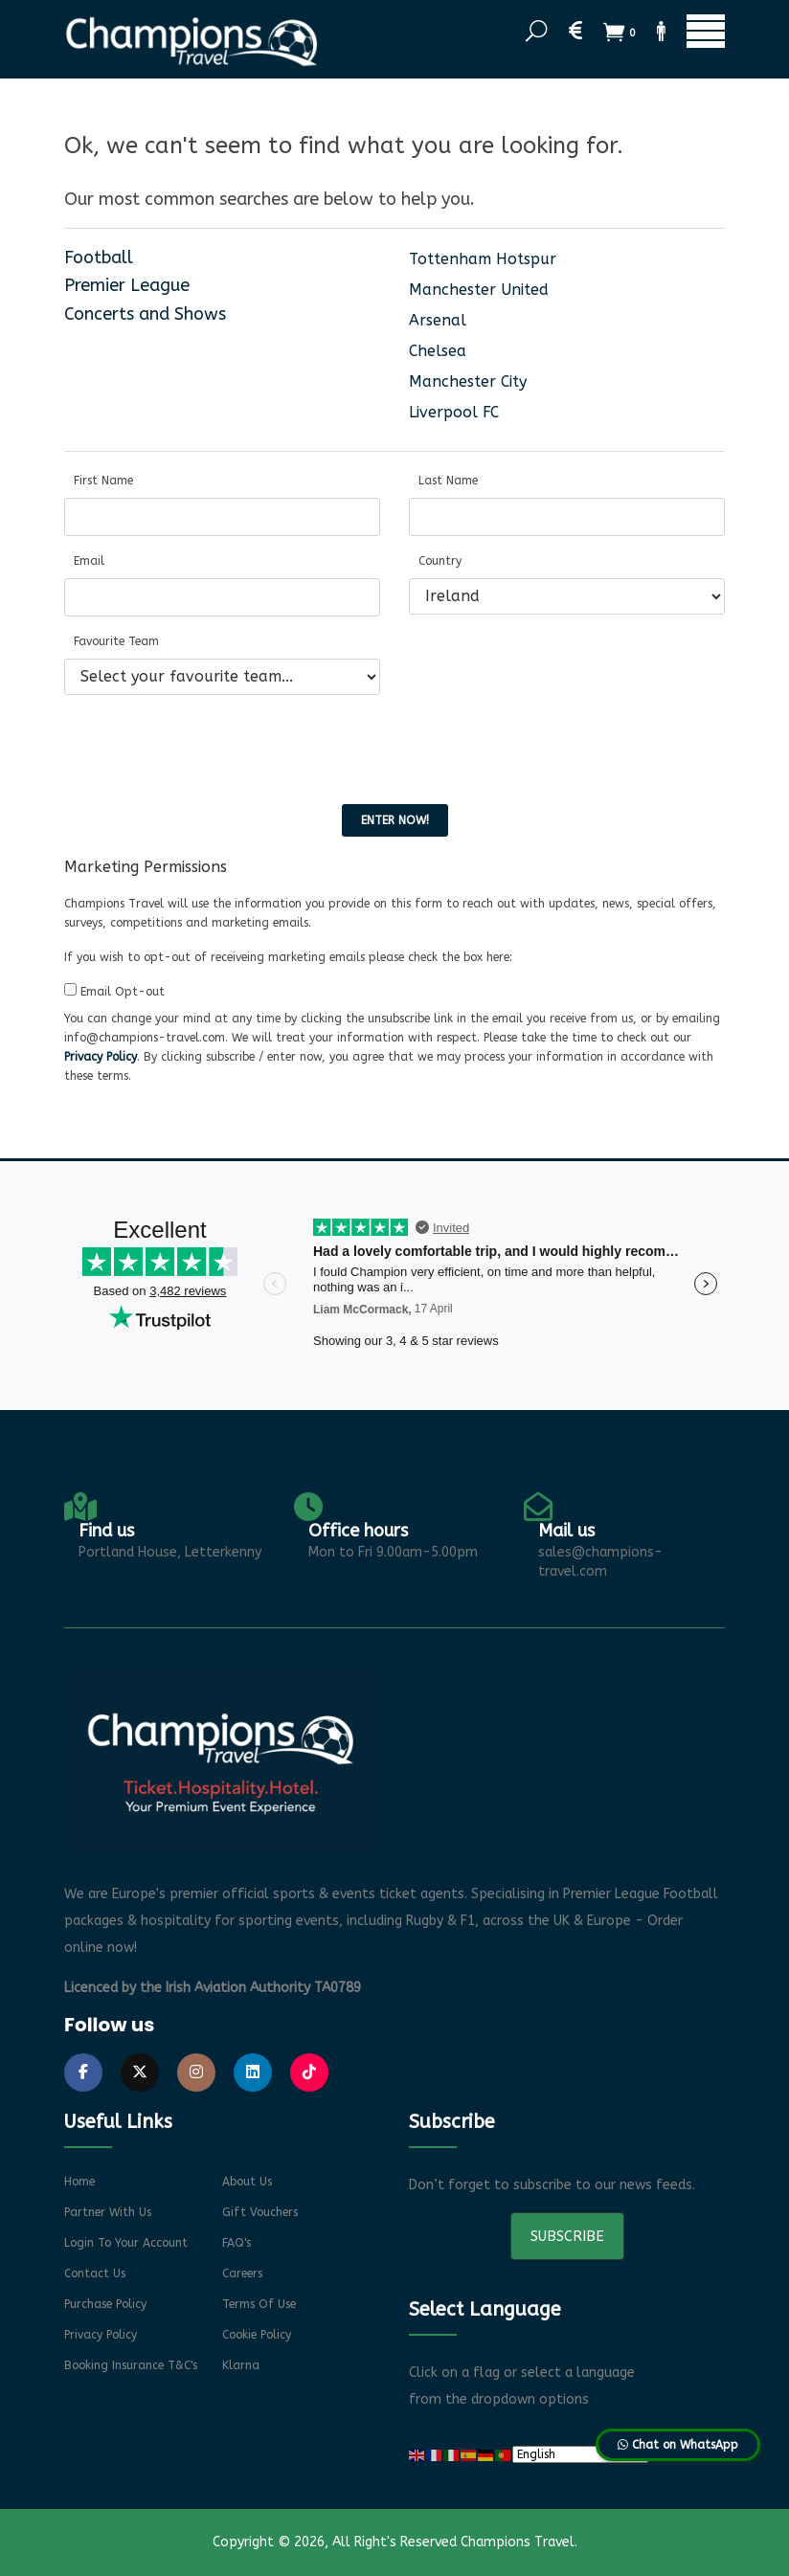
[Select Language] (580, 2454)
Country (440, 561)
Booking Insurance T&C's (130, 2365)
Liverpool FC (454, 412)
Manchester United (479, 289)
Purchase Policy (105, 2304)
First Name (103, 480)
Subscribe (567, 2236)
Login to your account (126, 2243)
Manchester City (468, 381)
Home (79, 2181)
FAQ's (236, 2243)
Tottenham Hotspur (482, 259)
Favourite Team (116, 641)
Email (89, 561)
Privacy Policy (100, 1057)
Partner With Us (107, 2212)
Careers (242, 2273)
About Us (247, 2181)
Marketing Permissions (145, 867)
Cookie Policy (256, 2334)
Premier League (127, 285)
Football (98, 257)
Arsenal (437, 320)
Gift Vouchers (260, 2212)
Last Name (448, 480)
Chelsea (437, 351)
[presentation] (209, 747)
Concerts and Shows (145, 314)
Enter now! (395, 820)
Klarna (240, 2365)
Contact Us (94, 2273)
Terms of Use (259, 2304)
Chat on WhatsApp (678, 2445)
